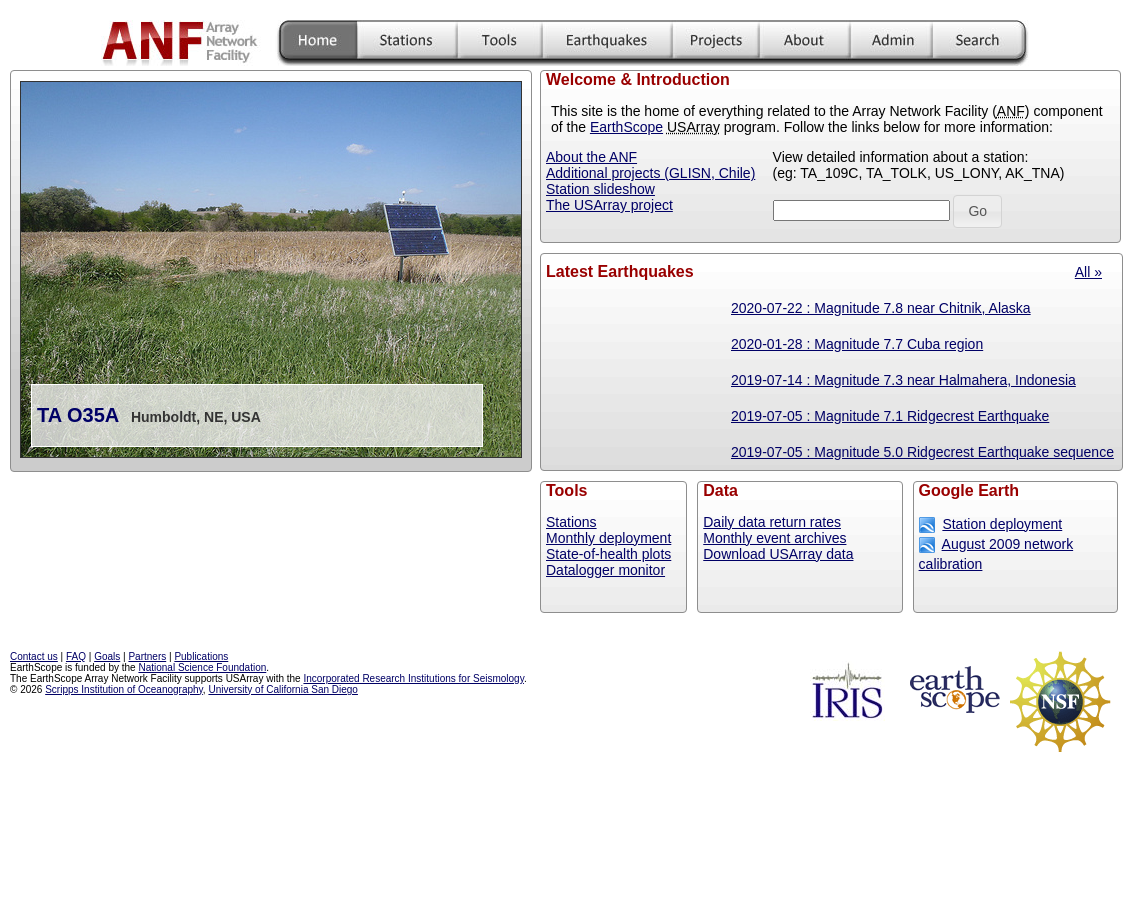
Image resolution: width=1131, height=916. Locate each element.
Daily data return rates (772, 522)
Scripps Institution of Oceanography (124, 689)
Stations (407, 43)
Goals (107, 656)
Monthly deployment (608, 538)
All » (1088, 272)
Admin (891, 43)
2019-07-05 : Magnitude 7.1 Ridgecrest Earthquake (890, 416)
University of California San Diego (283, 689)
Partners (147, 656)
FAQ (76, 656)
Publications (201, 656)
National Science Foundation (202, 667)
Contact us (34, 656)
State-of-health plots (608, 554)
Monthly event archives (774, 538)
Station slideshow (600, 189)
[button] (977, 211)
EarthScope (626, 127)
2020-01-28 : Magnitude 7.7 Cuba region (857, 344)
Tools (500, 43)
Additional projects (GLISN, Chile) (650, 173)
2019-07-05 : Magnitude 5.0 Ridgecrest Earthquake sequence (922, 452)
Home (318, 43)
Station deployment (1002, 524)
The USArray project (609, 205)
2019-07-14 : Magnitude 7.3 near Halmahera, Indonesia (903, 380)
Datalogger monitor (605, 570)
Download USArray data (778, 554)
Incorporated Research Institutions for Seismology (413, 678)
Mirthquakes (607, 43)
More (804, 43)
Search (978, 43)
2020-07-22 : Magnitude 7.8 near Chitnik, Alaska (881, 308)
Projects (715, 43)
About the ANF (591, 157)
